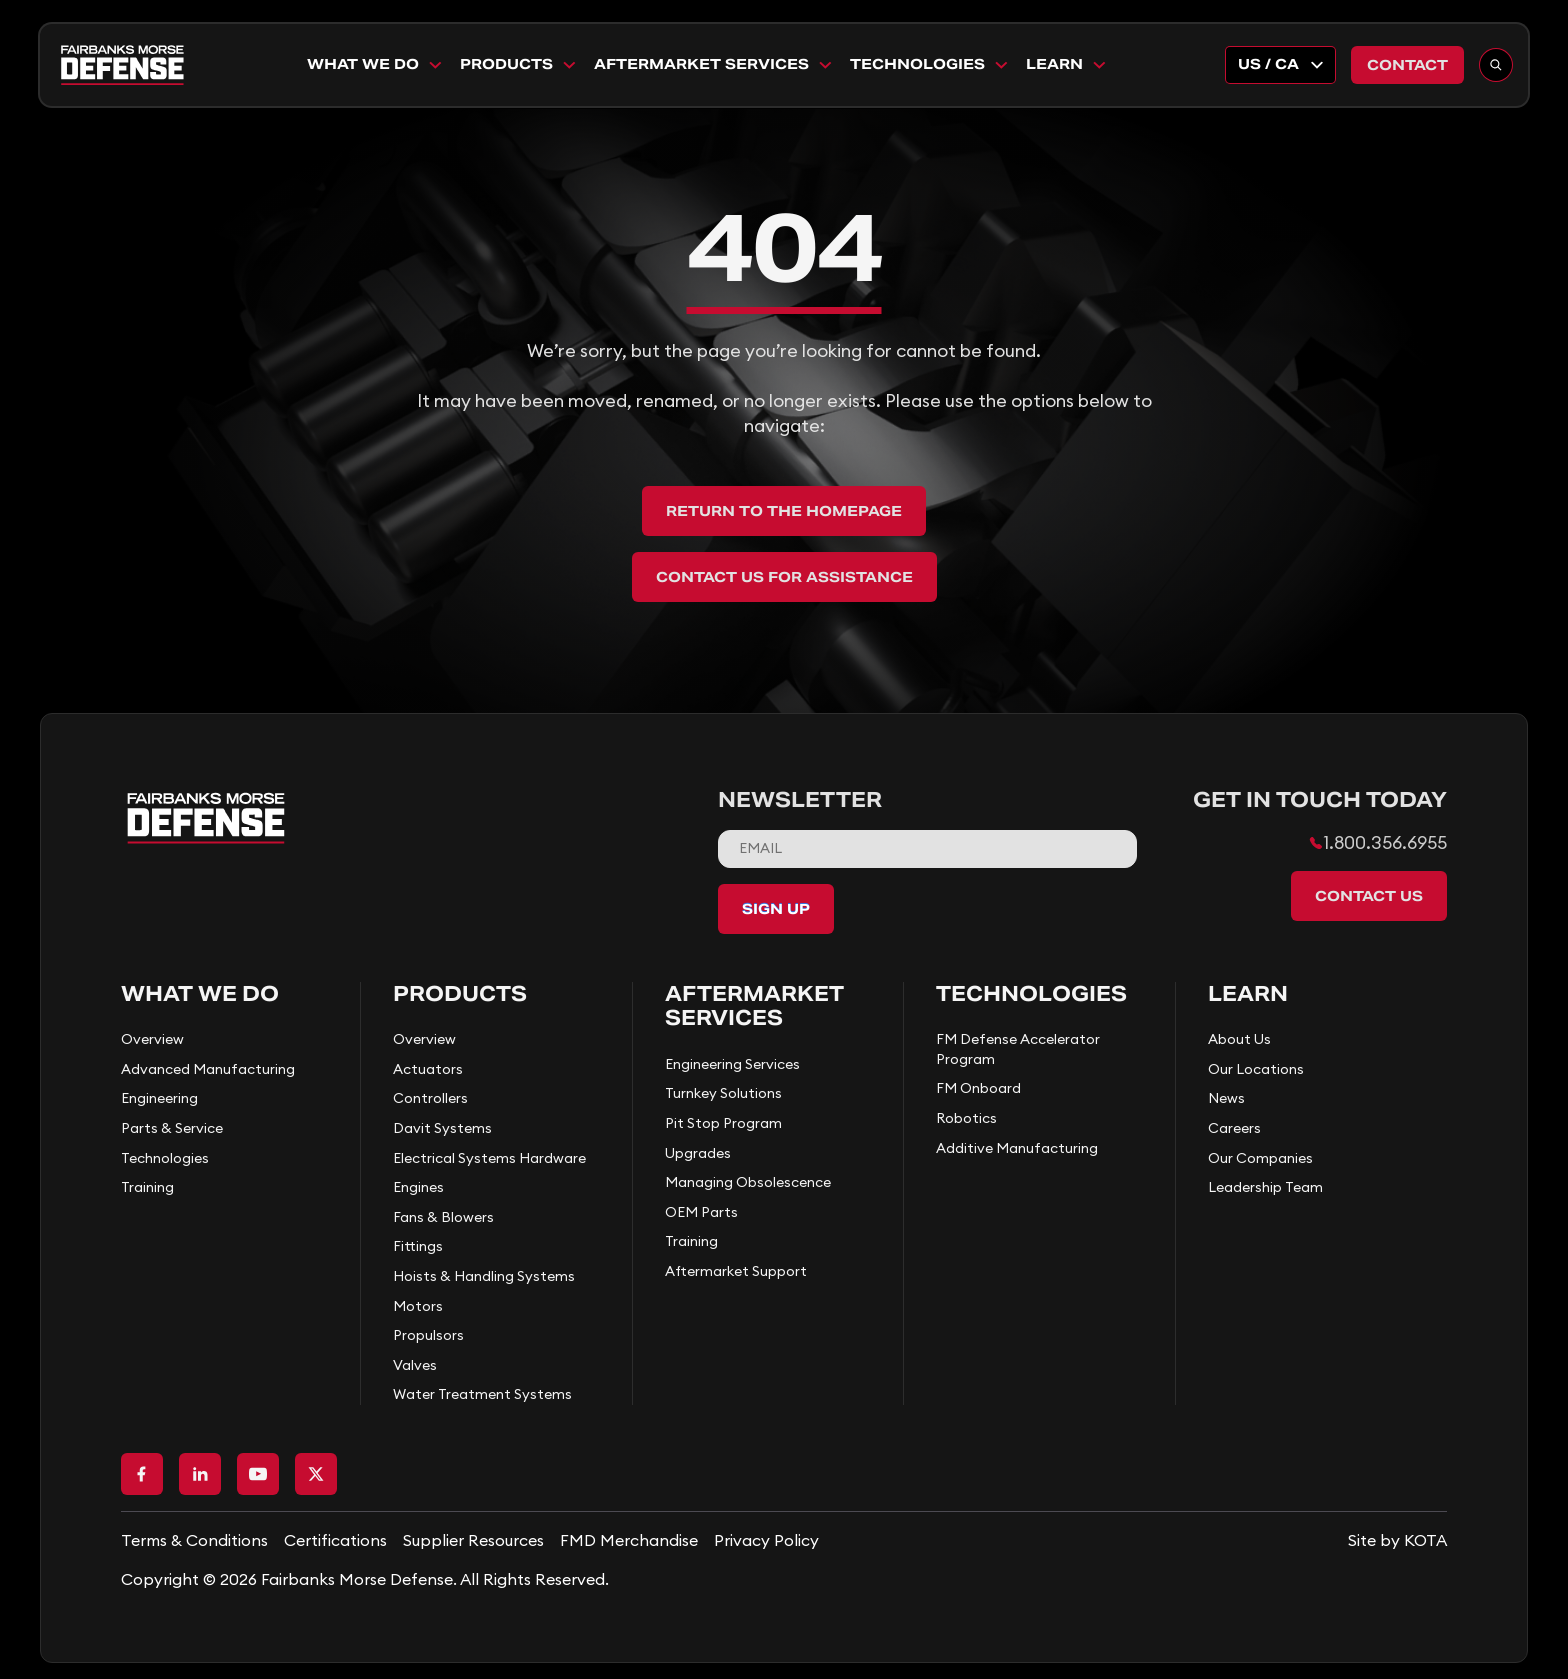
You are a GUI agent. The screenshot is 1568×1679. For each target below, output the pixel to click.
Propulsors (428, 1335)
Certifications (335, 1540)
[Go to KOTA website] (1397, 1540)
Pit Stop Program (723, 1123)
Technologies (930, 64)
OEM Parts (701, 1212)
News (1226, 1098)
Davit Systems (442, 1128)
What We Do (375, 64)
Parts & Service (172, 1128)
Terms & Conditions (194, 1540)
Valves (415, 1365)
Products (519, 64)
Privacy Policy (766, 1540)
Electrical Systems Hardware (489, 1158)
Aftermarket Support (736, 1271)
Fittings (418, 1246)
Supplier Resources (473, 1540)
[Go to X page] (316, 1474)
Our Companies (1260, 1158)
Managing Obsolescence (748, 1182)
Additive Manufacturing (1017, 1148)
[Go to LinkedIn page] (200, 1474)
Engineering (159, 1098)
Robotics (966, 1118)
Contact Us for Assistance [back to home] (784, 577)
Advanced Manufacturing (208, 1069)
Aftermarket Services (714, 64)
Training (147, 1187)
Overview (152, 1039)
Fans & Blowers (443, 1217)
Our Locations (1256, 1069)
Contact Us (1369, 896)
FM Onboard (978, 1088)
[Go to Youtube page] (258, 1474)
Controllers (430, 1098)
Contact (1407, 65)
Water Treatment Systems (482, 1394)
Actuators (428, 1069)
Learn (1067, 64)
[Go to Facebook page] (142, 1474)
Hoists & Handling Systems (484, 1276)
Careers (1234, 1128)
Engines (418, 1187)
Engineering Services (732, 1064)
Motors (418, 1306)
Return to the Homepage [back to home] (784, 511)
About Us (1239, 1039)
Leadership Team (1265, 1187)
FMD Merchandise (629, 1540)
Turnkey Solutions (723, 1093)
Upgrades (698, 1153)
